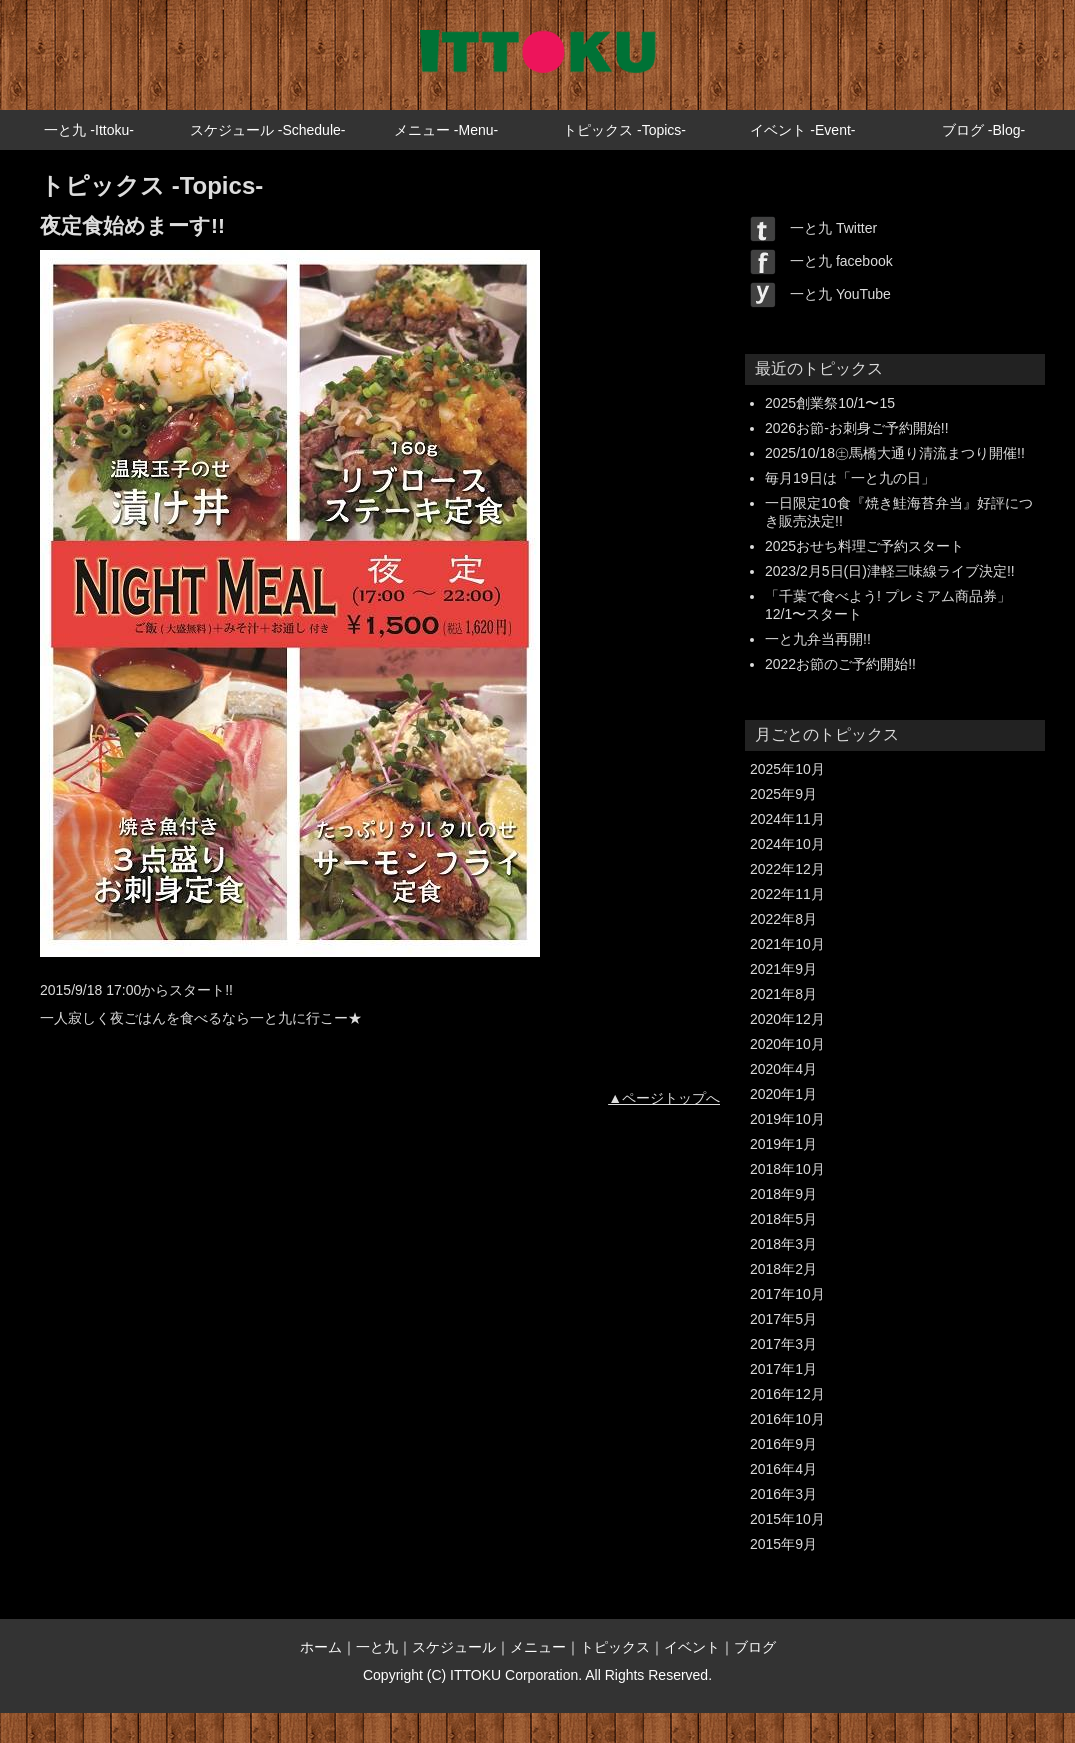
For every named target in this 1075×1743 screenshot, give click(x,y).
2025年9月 (783, 794)
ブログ (755, 1647)
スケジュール (454, 1647)
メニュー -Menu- (446, 130)
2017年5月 (783, 1319)
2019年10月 (787, 1119)
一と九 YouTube (820, 294)
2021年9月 (783, 969)
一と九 (377, 1647)
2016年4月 (783, 1469)
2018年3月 (783, 1244)
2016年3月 (783, 1494)
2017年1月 (783, 1369)
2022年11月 (787, 894)
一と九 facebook (821, 261)
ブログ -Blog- (983, 130)
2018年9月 (783, 1194)
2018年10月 (787, 1169)
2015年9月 (783, 1544)
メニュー (538, 1647)
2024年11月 (787, 819)
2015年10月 (787, 1519)
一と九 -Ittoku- (88, 130)
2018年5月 (783, 1219)
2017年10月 (787, 1294)
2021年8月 (783, 994)
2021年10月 (787, 944)
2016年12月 (787, 1394)
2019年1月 (783, 1144)
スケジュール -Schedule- (268, 130)
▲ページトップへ (664, 1098)
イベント (692, 1647)
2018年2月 (783, 1269)
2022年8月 (783, 919)
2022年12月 (787, 869)
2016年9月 (783, 1444)
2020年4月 (783, 1069)
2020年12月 (787, 1019)
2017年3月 (783, 1344)
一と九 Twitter (813, 228)
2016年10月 (787, 1419)
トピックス (615, 1647)
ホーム (321, 1647)
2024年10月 (787, 844)
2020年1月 (783, 1094)
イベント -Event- (802, 130)
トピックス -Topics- (624, 130)
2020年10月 (787, 1044)
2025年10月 (787, 769)
